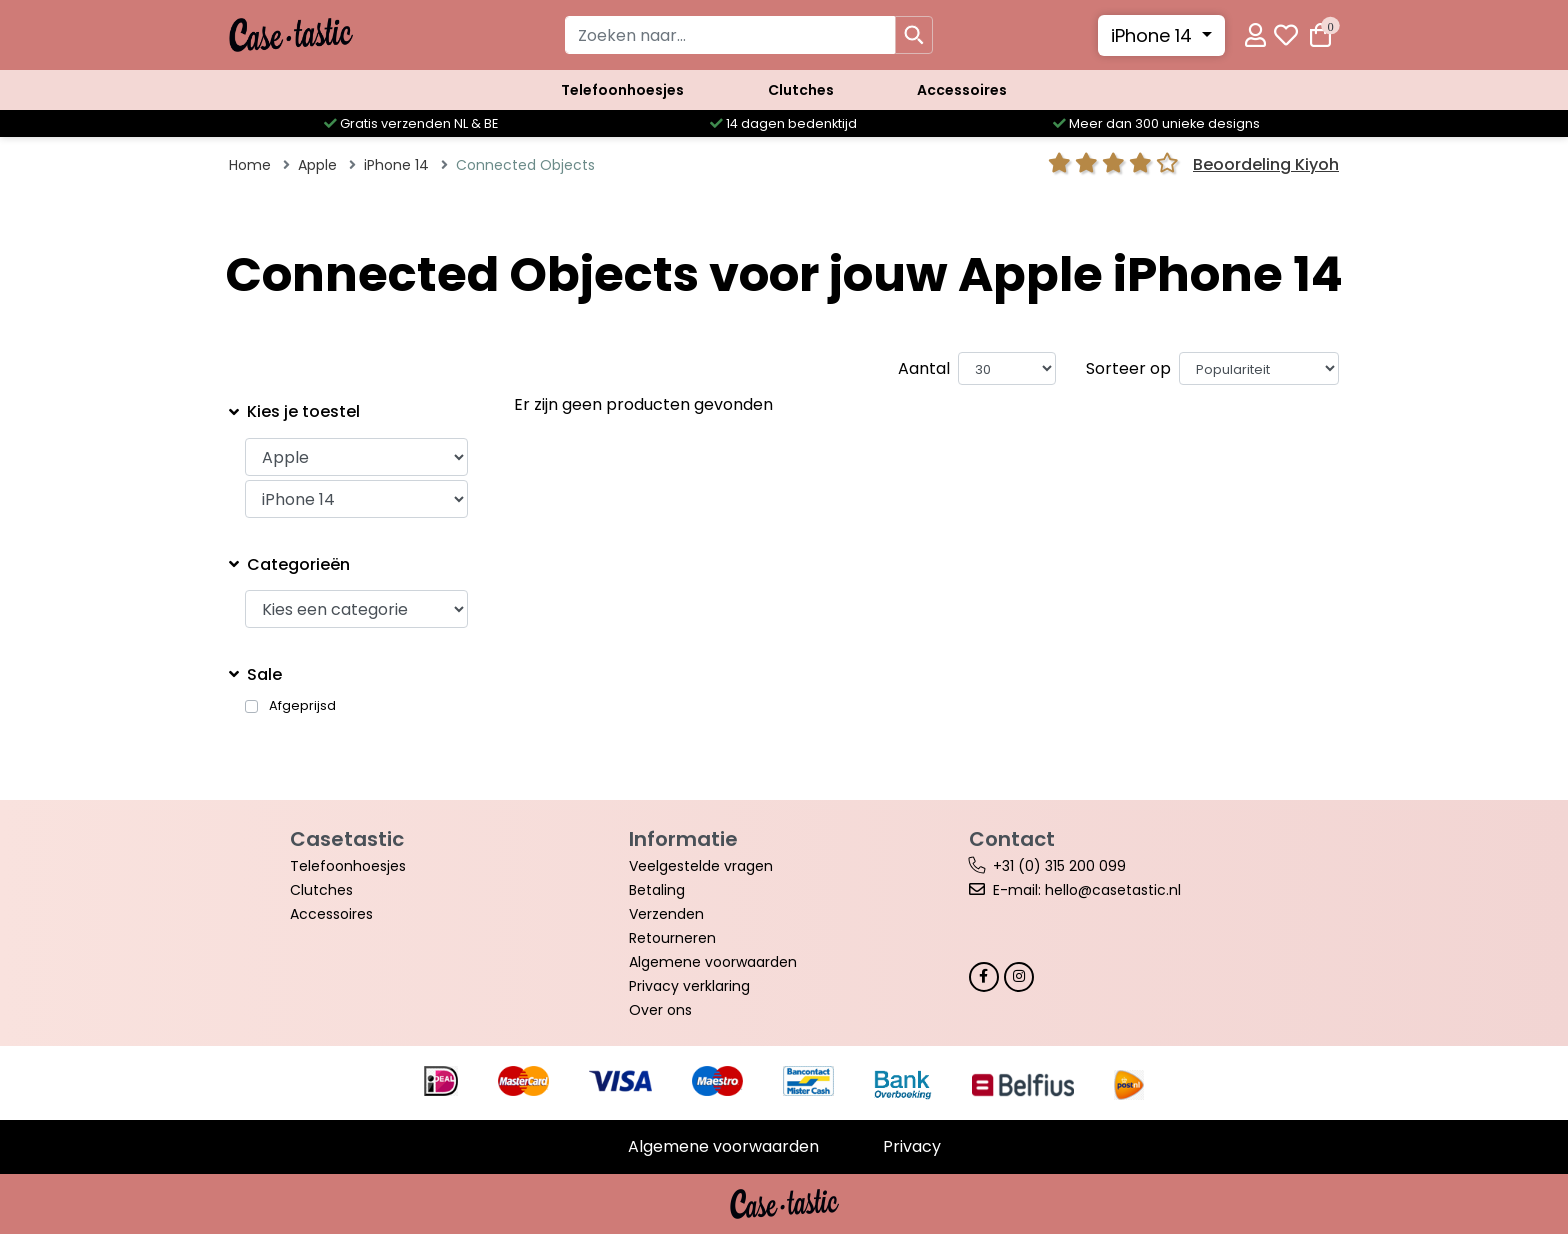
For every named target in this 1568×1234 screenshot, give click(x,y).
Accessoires (962, 90)
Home (250, 165)
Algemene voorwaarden (713, 962)
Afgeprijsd (302, 706)
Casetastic (347, 839)
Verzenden (666, 914)
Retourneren (672, 938)
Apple (317, 165)
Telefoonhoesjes (622, 90)
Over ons (660, 1010)
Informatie (683, 839)
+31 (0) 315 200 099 (1059, 866)
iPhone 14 (1154, 35)
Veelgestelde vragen (701, 866)
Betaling (657, 890)
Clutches (801, 90)
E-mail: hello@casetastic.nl (1087, 890)
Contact (1012, 839)
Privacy (912, 1146)
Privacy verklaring (689, 986)
